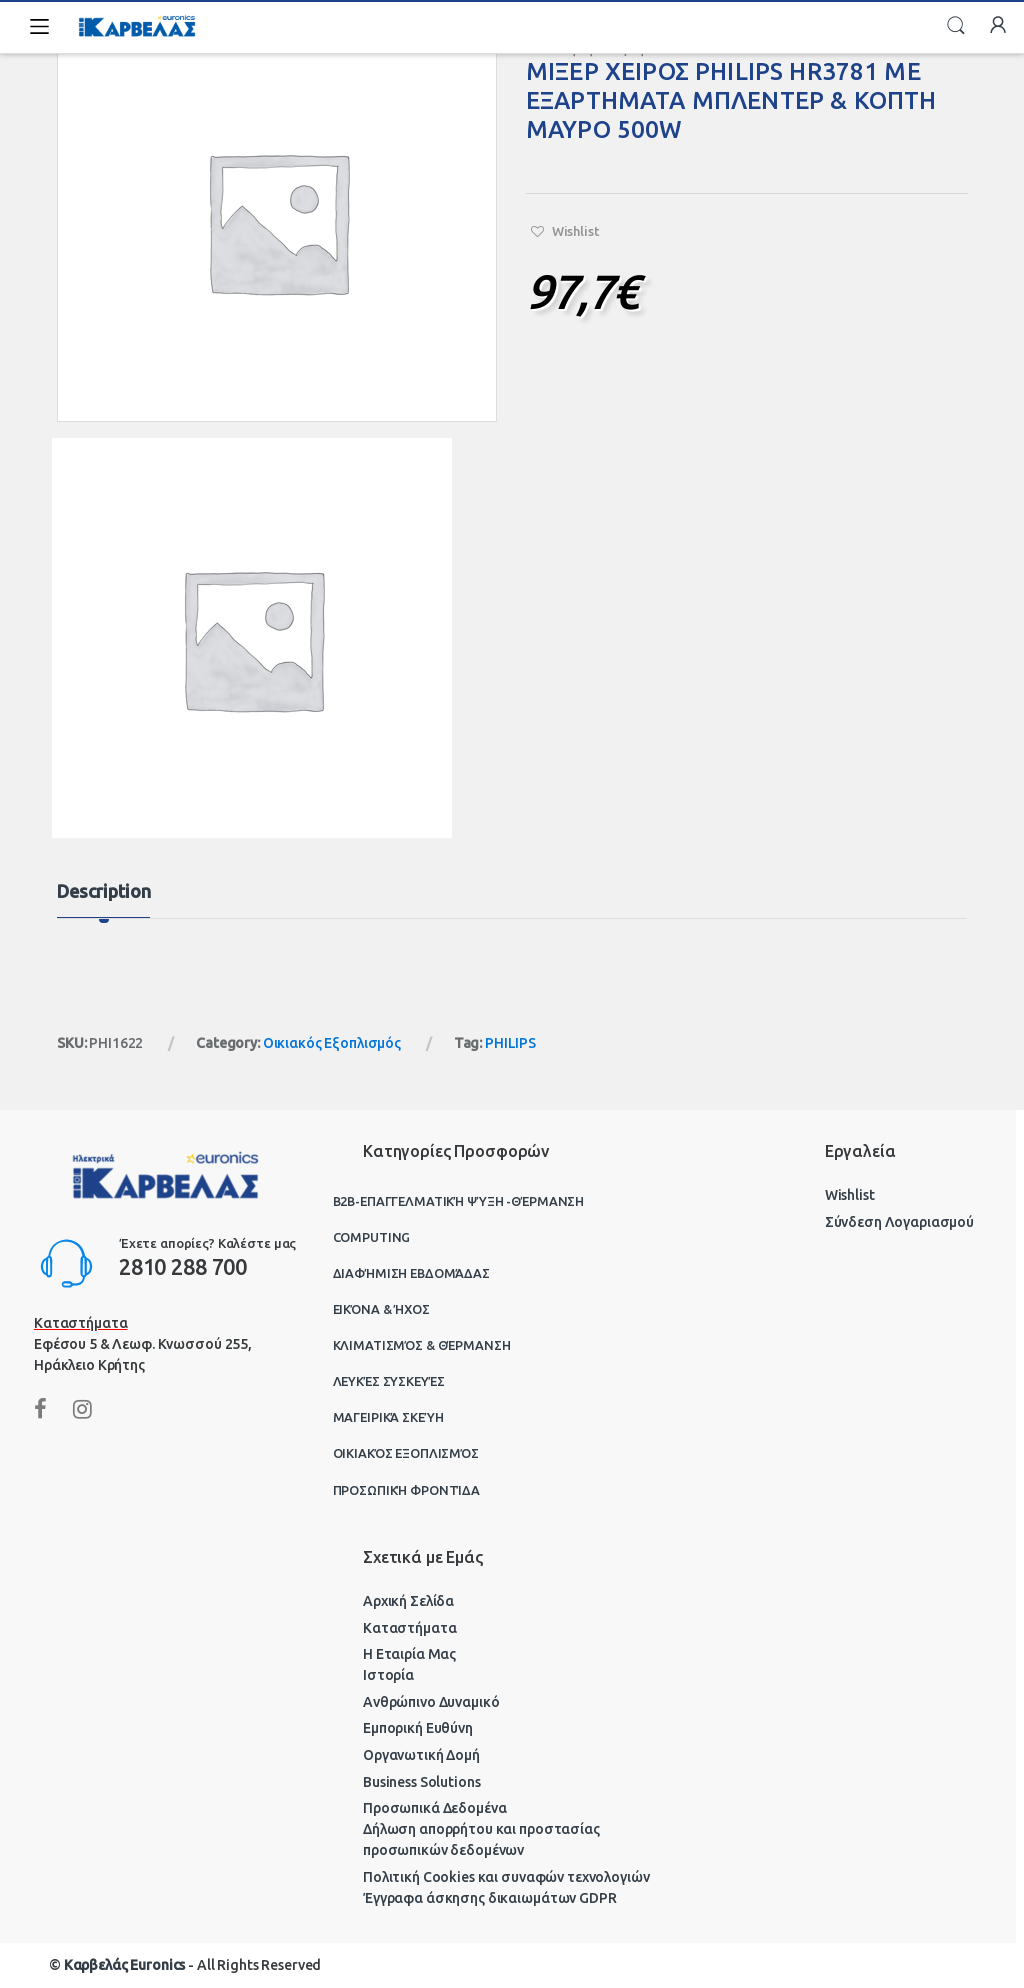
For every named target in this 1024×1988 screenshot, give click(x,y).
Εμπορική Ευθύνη (418, 1728)
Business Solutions (421, 1782)
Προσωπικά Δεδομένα (434, 1808)
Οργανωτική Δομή (421, 1755)
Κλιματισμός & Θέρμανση (422, 1345)
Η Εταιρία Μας (409, 1654)
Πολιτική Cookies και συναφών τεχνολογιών (506, 1877)
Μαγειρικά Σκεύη (388, 1417)
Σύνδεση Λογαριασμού (899, 1222)
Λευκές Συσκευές (389, 1381)
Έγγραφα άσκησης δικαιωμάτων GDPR (490, 1898)
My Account (998, 26)
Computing (372, 1237)
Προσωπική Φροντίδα (406, 1490)
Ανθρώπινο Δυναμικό (431, 1702)
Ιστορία (388, 1675)
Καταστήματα (409, 1628)
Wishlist (850, 1195)
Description (103, 891)
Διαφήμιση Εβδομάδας (411, 1273)
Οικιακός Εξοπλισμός (332, 1043)
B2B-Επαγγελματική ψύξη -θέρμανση (459, 1201)
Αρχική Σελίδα (408, 1601)
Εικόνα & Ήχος (381, 1309)
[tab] (103, 900)
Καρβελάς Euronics (125, 1965)
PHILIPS (510, 1043)
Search (956, 26)
